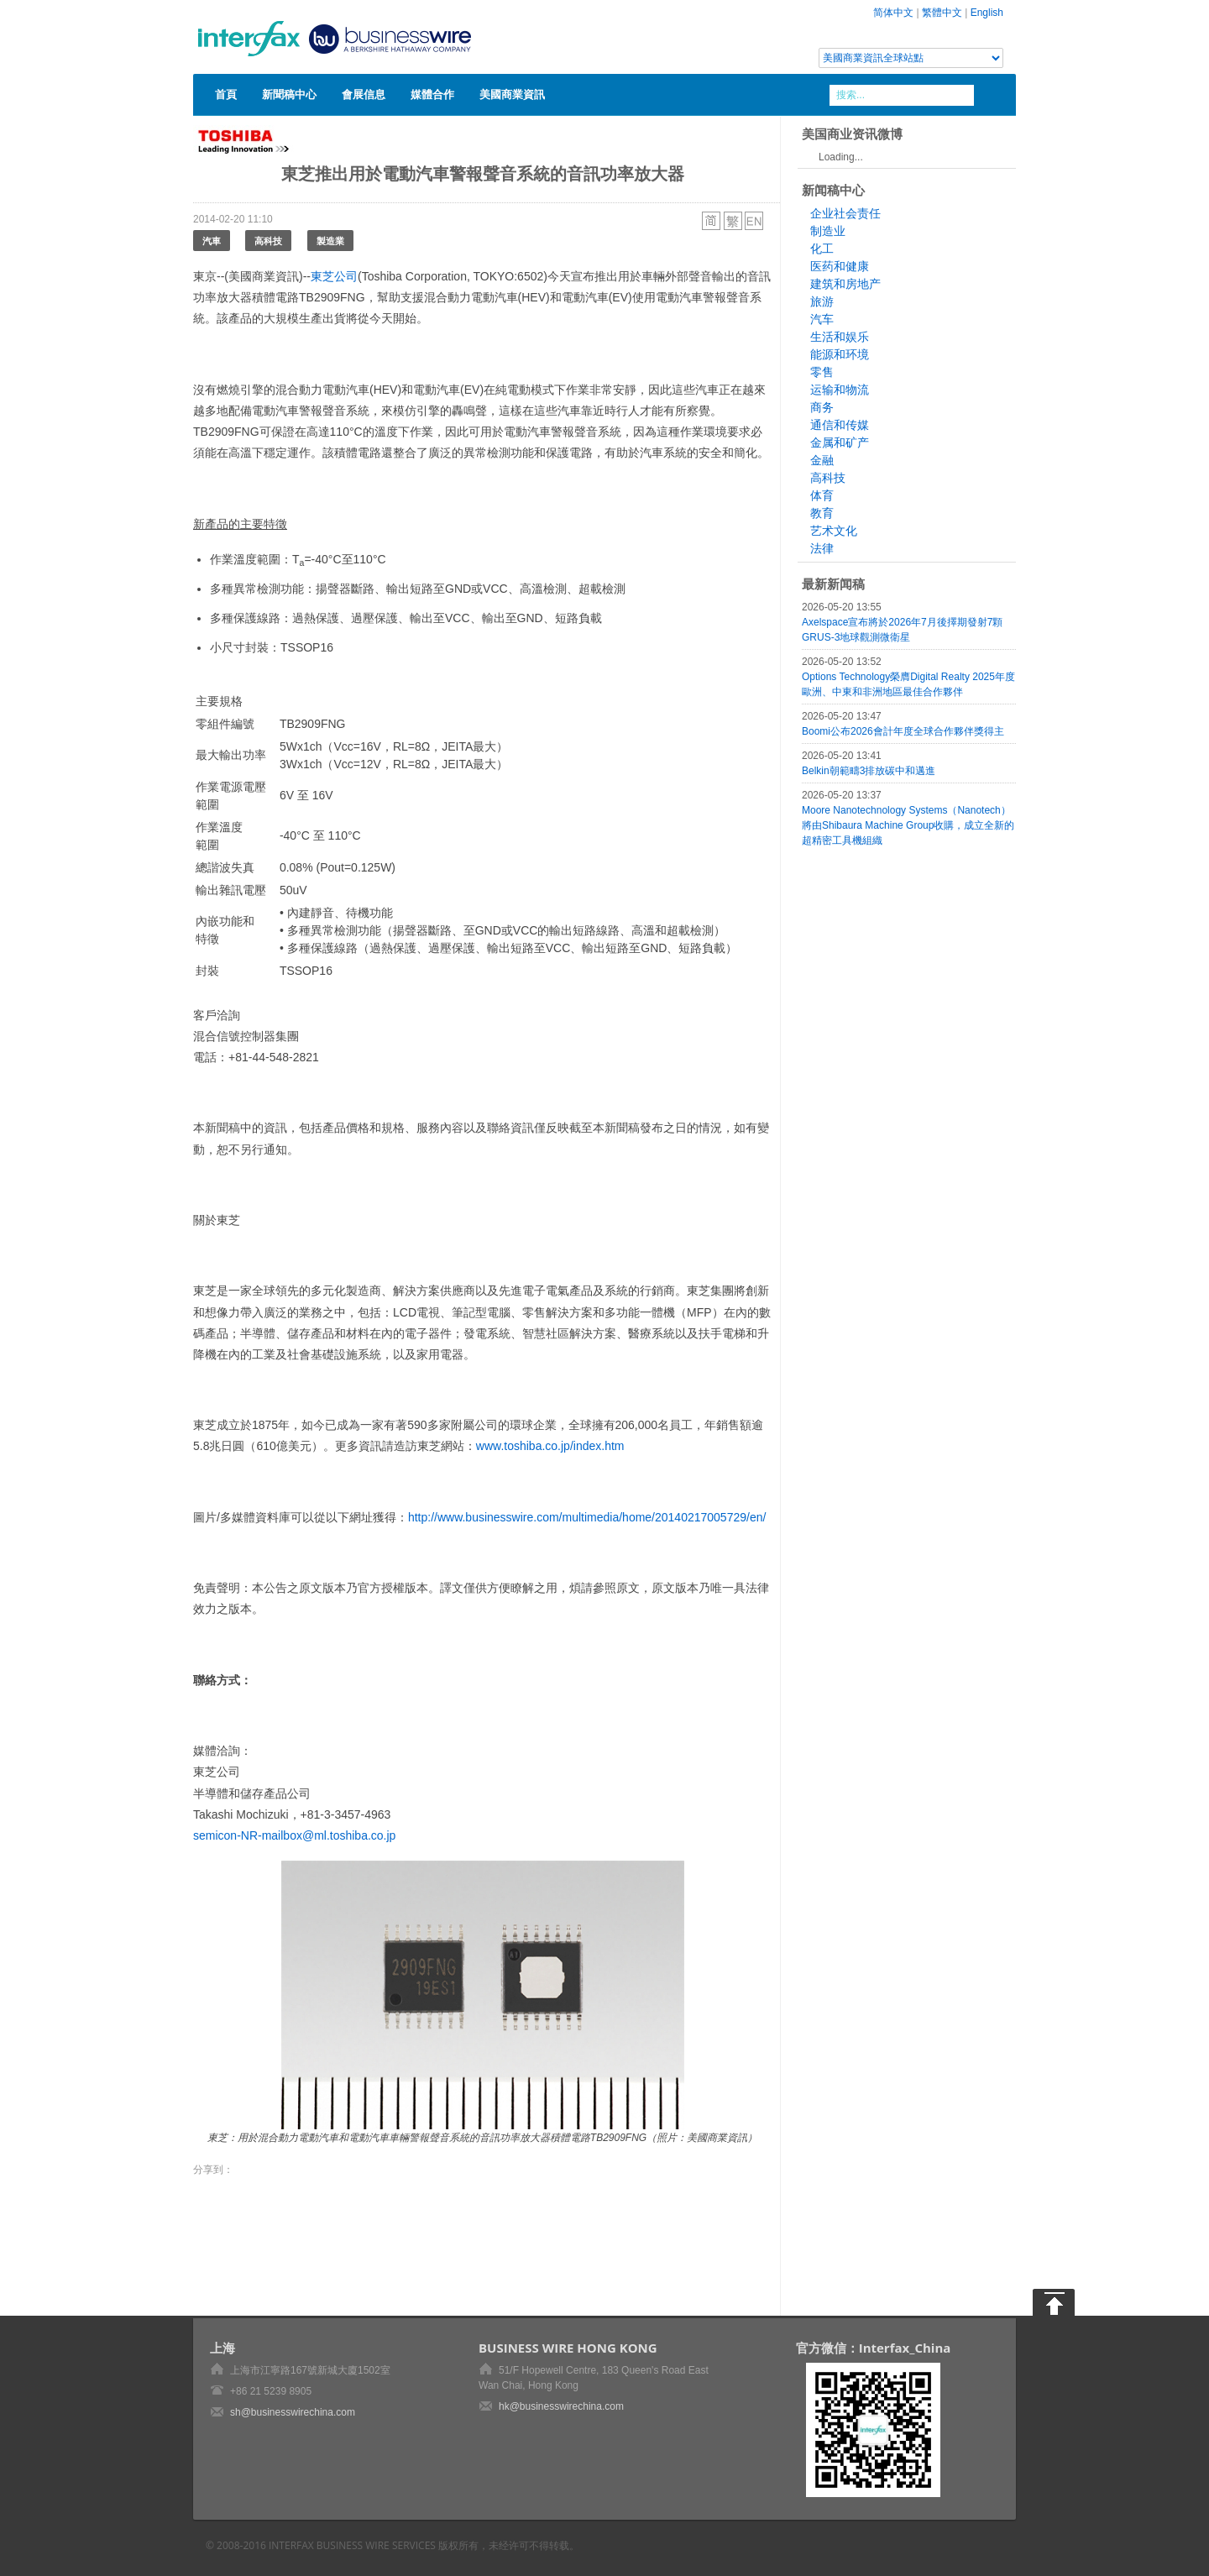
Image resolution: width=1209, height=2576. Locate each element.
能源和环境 (839, 354)
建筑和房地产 (845, 284)
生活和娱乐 (839, 336)
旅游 (822, 301)
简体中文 (893, 12)
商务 (822, 407)
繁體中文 (942, 12)
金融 (822, 460)
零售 (822, 372)
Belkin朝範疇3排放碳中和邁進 (868, 771)
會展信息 (363, 94)
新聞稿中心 (289, 94)
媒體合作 (432, 94)
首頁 (226, 94)
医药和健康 (839, 266)
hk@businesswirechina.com (561, 2406)
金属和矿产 (839, 442)
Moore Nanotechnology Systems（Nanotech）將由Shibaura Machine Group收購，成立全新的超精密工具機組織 (908, 825)
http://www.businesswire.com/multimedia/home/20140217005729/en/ (587, 1517)
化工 (822, 248)
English (987, 12)
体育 (822, 495)
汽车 (822, 319)
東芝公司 (334, 276)
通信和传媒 (839, 425)
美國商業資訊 (512, 94)
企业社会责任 (845, 213)
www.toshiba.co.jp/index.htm (550, 1446)
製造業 (330, 240)
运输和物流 (839, 389)
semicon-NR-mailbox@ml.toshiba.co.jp (294, 1835)
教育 (822, 513)
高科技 (268, 240)
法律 (822, 548)
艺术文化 (833, 530)
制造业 (827, 231)
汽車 (211, 240)
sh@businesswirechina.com (292, 2412)
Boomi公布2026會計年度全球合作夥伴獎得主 (903, 731)
